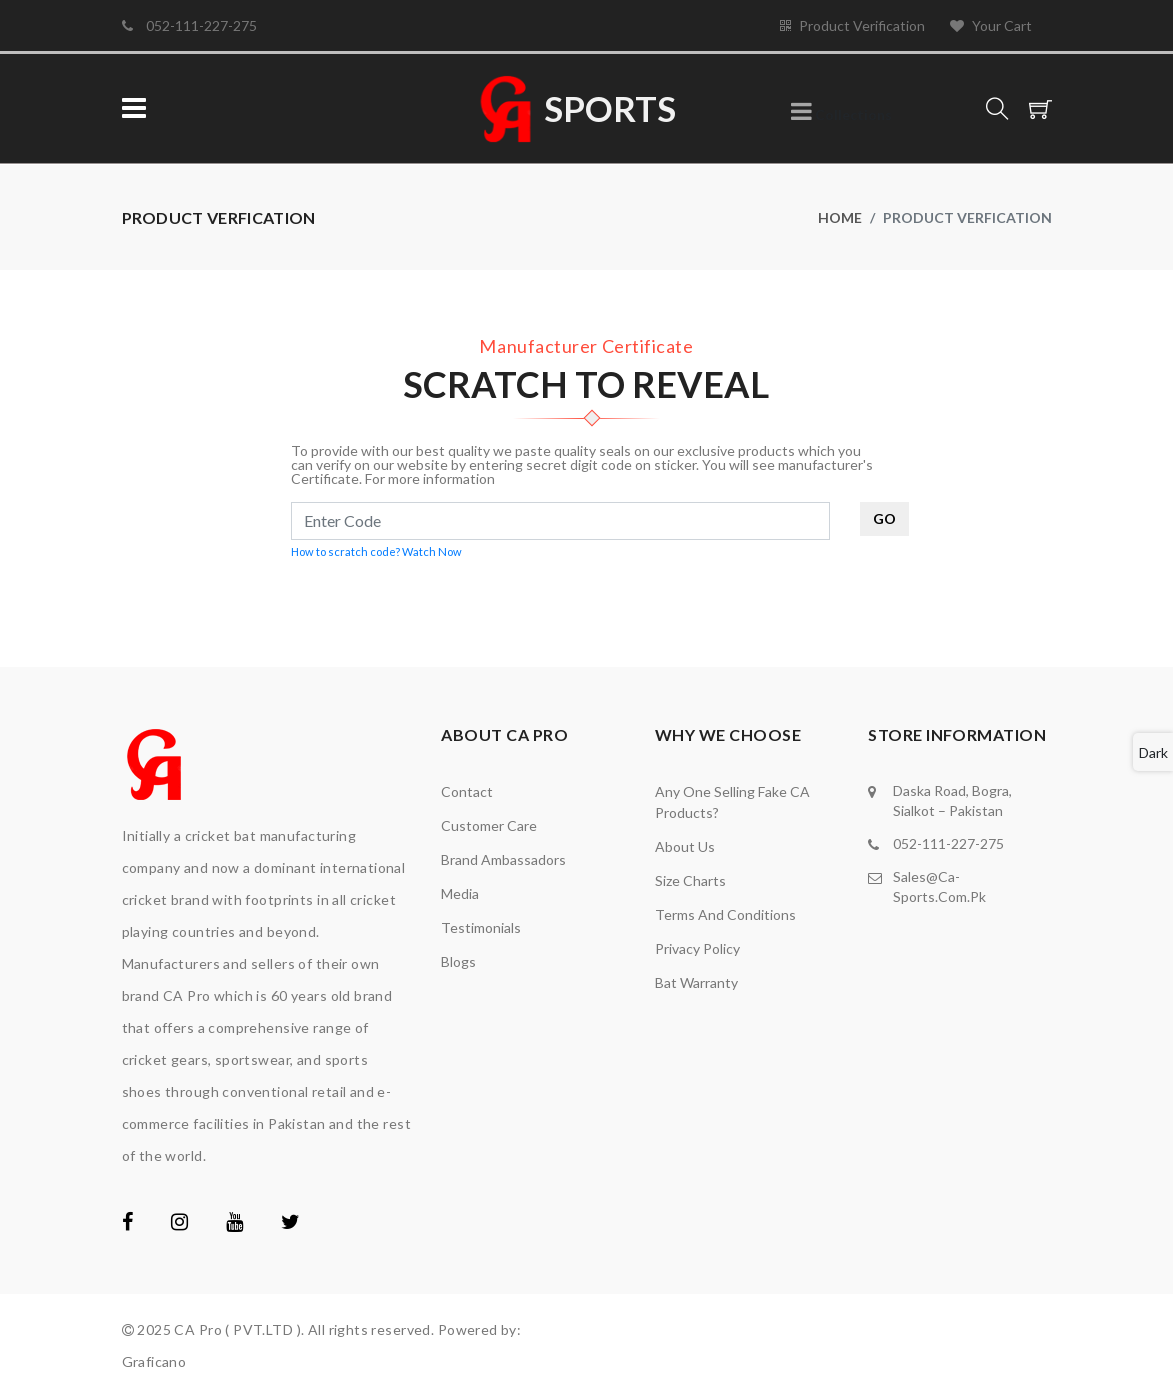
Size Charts (690, 880)
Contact (467, 791)
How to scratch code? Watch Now (376, 551)
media (460, 893)
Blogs (458, 961)
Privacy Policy (697, 948)
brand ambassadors (503, 859)
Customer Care (489, 825)
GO (884, 518)
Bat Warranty (696, 982)
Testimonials (481, 927)
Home (840, 217)
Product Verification (852, 25)
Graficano (154, 1361)
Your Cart (991, 25)
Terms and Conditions (725, 914)
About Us (685, 846)
